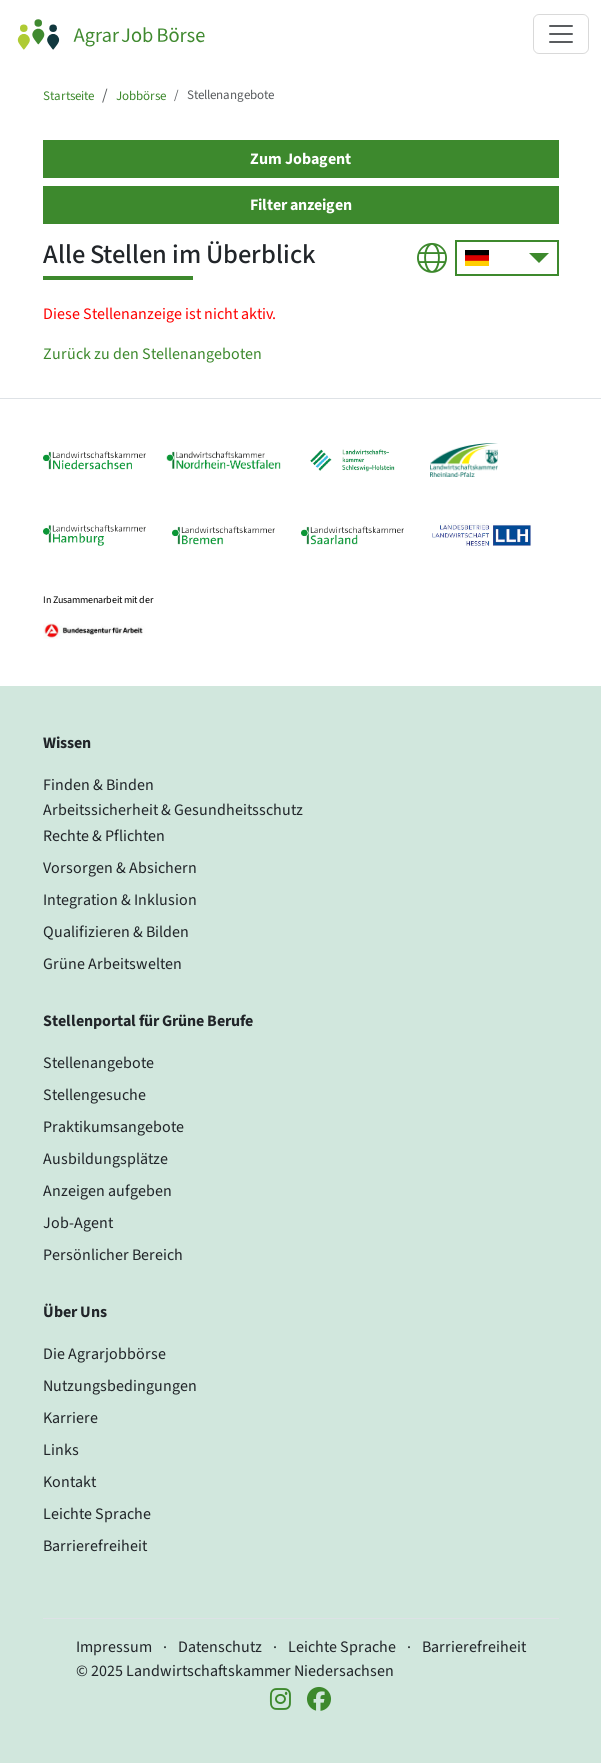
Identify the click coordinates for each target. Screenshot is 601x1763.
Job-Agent (78, 1223)
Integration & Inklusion (120, 900)
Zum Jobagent (300, 159)
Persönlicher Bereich (113, 1255)
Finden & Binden (98, 785)
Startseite (68, 96)
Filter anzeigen (301, 205)
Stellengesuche (94, 1095)
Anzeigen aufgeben (107, 1191)
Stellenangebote (98, 1063)
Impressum (114, 1647)
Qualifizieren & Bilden (116, 932)
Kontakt (69, 1482)
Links (61, 1450)
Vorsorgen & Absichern (120, 868)
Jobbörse (141, 96)
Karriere (70, 1418)
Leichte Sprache (97, 1514)
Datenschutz (220, 1647)
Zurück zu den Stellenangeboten (152, 354)
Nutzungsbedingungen (120, 1386)
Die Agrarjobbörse (104, 1354)
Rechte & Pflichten (104, 836)
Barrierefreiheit (95, 1546)
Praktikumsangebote (113, 1127)
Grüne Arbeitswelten (112, 964)
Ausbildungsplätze (105, 1159)
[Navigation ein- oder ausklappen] (561, 34)
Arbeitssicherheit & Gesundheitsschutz (173, 810)
